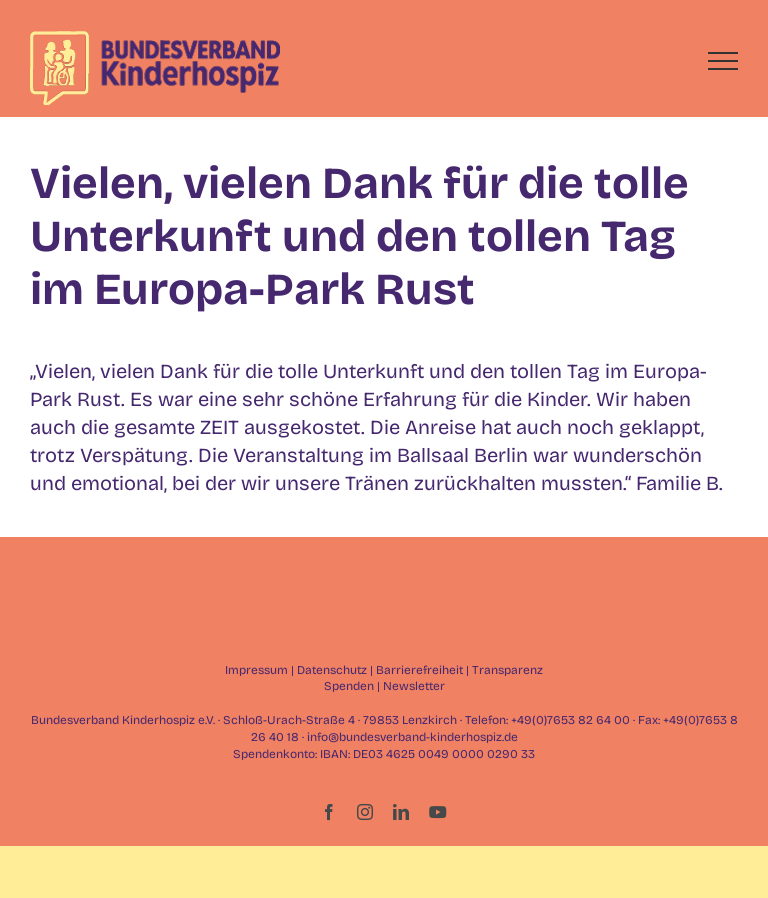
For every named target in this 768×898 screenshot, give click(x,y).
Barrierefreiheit (419, 670)
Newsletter (414, 686)
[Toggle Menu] (723, 61)
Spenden (349, 686)
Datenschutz (332, 670)
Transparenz (507, 670)
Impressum (256, 670)
